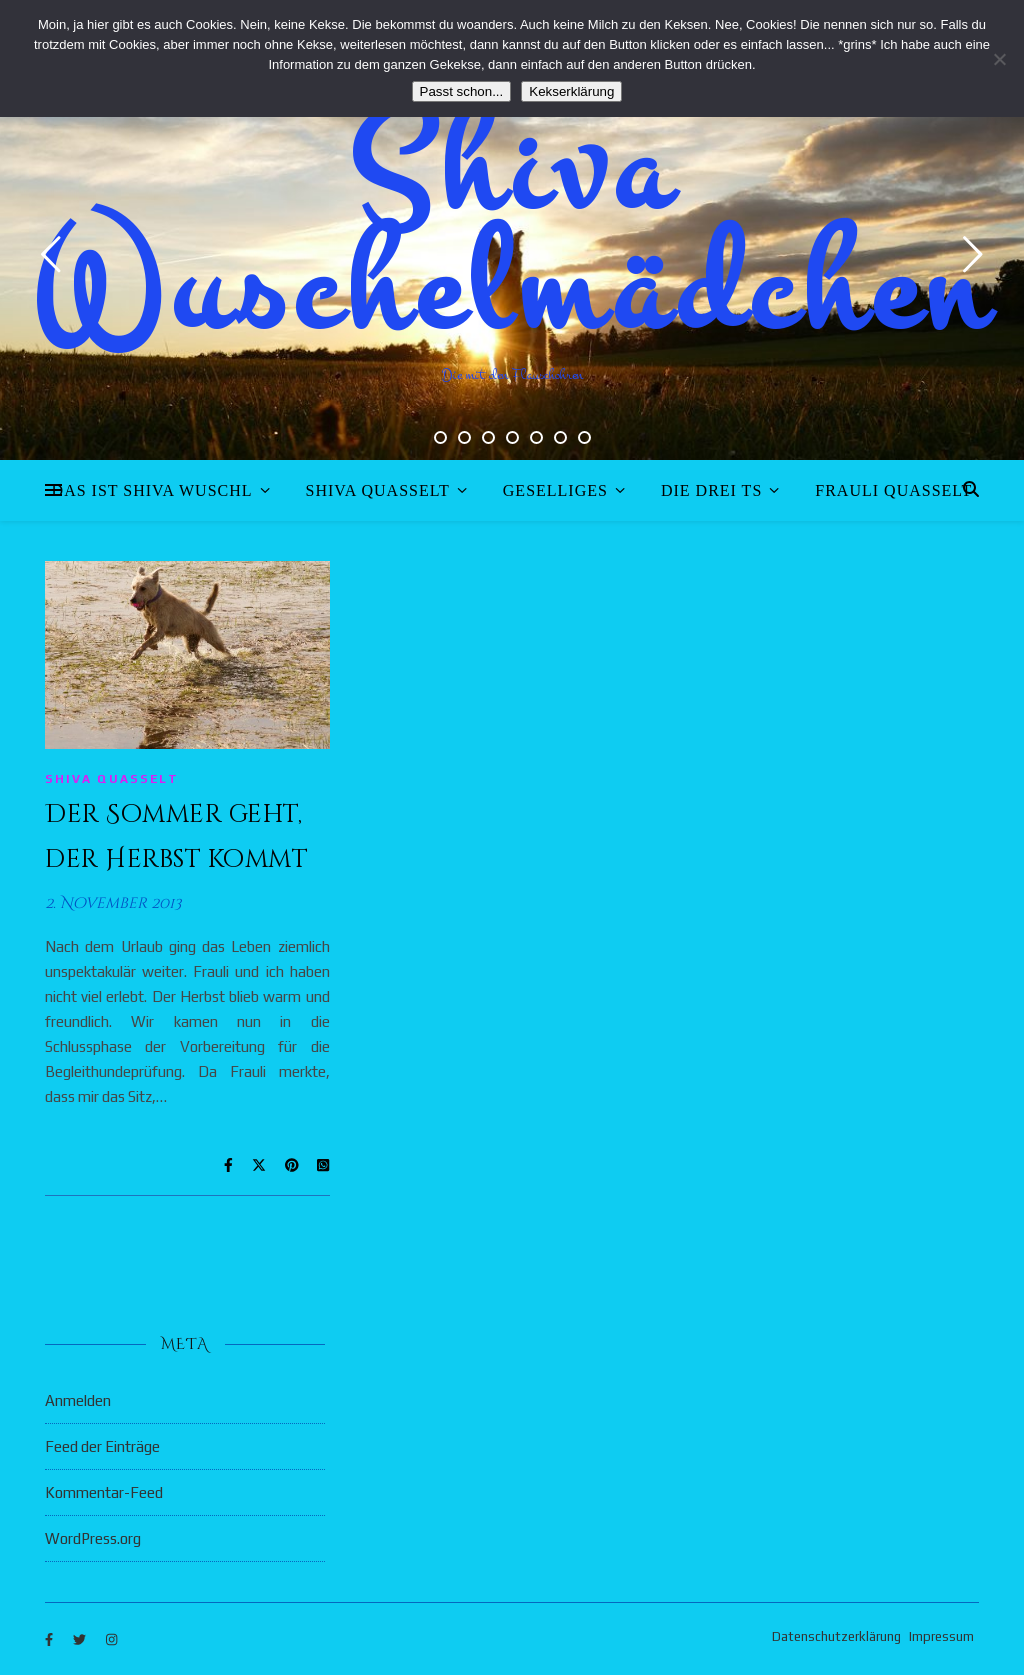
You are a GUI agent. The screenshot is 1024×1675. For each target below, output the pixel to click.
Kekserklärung (571, 91)
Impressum (941, 1636)
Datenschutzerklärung (836, 1636)
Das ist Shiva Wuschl (152, 490)
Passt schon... (462, 91)
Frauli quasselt (893, 490)
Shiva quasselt (378, 490)
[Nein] (999, 59)
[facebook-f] (50, 1639)
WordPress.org (93, 1538)
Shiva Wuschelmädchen (512, 230)
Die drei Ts (711, 490)
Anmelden (78, 1400)
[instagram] (111, 1639)
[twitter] (81, 1639)
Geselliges (555, 490)
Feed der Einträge (102, 1446)
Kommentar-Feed (104, 1492)
